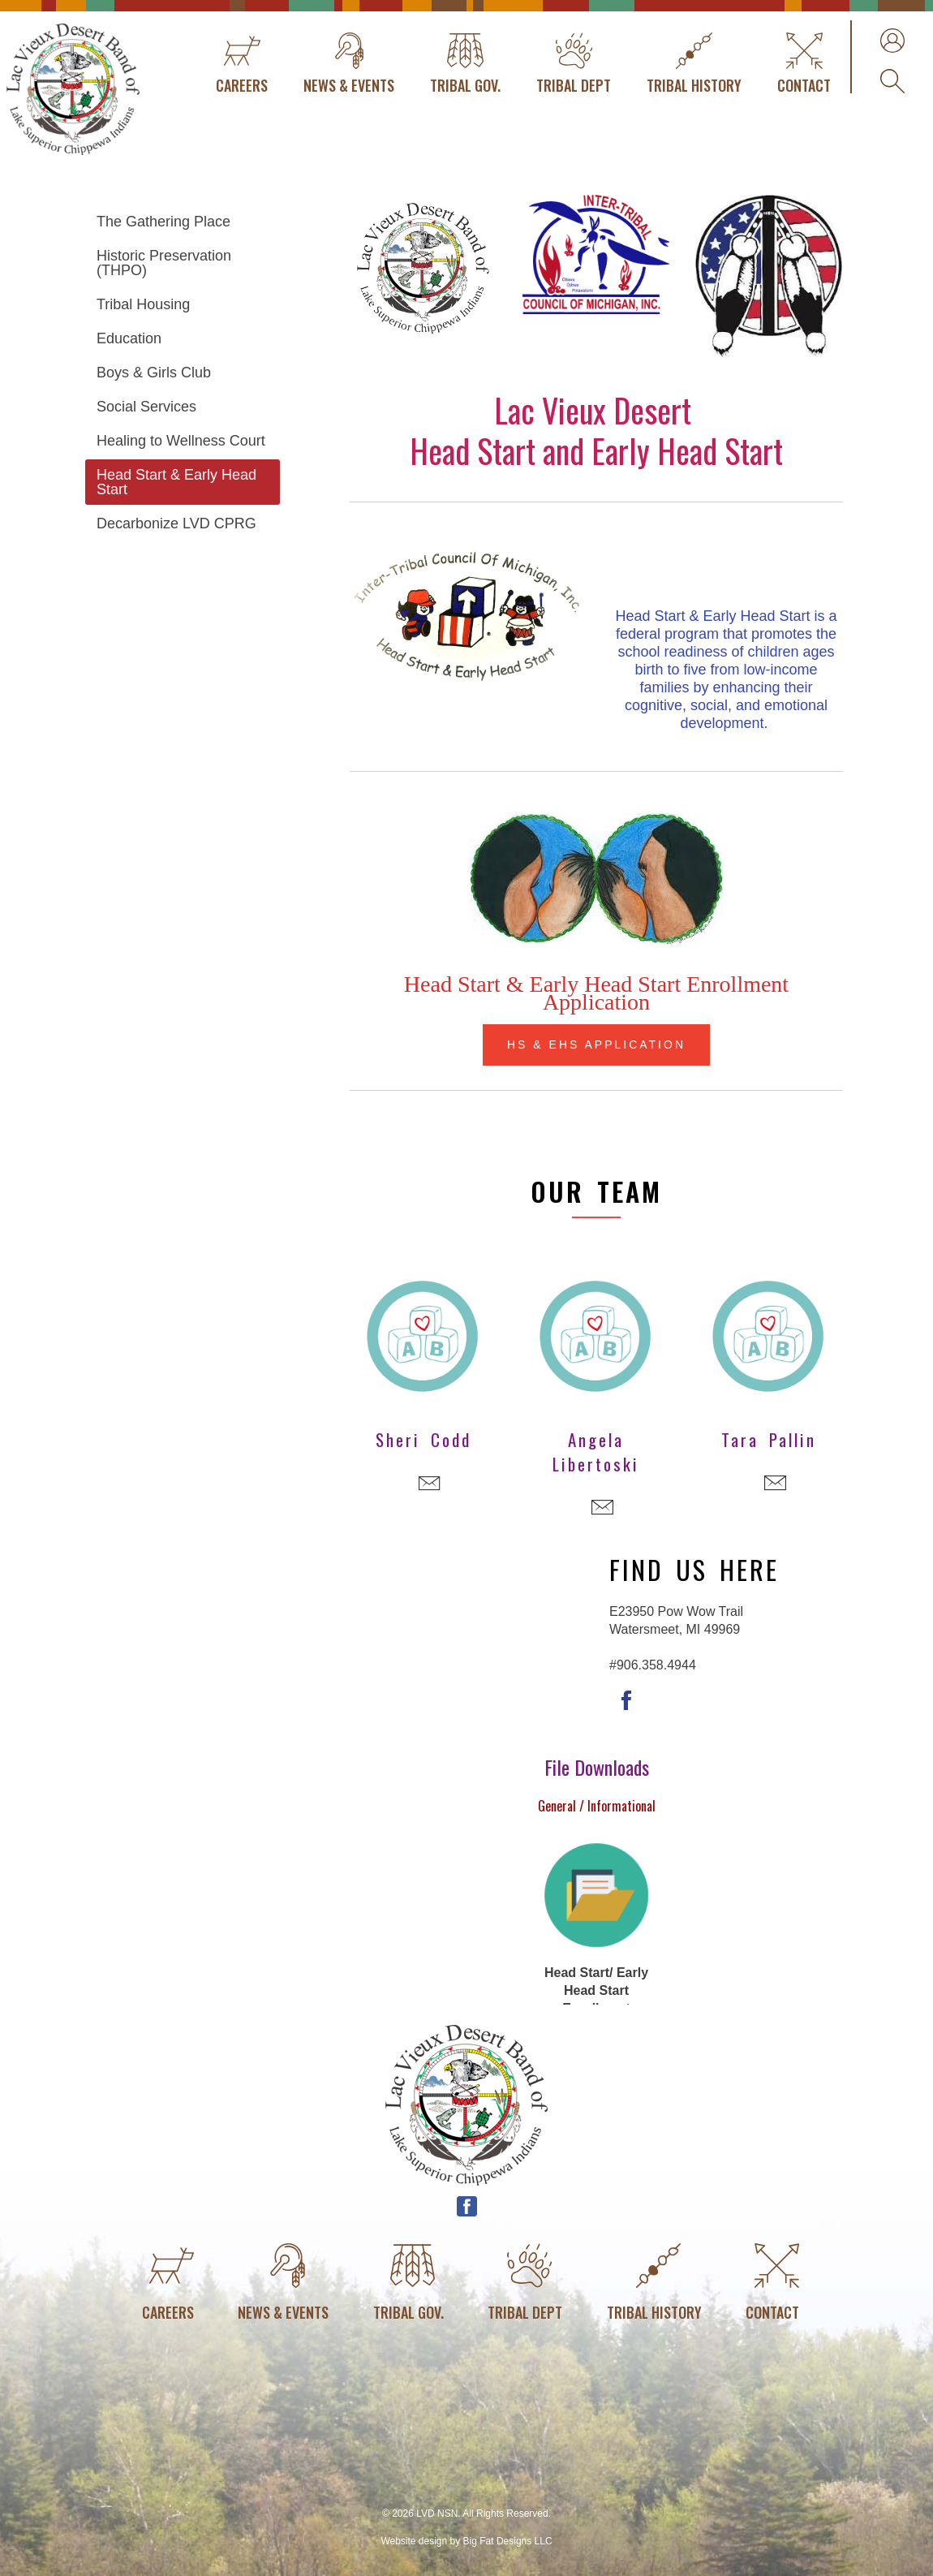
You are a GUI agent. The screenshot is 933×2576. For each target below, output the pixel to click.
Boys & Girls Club (154, 372)
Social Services (146, 406)
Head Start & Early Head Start (176, 482)
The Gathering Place (163, 221)
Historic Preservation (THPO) (164, 263)
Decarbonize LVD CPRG (176, 523)
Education (129, 338)
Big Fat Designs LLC (507, 2541)
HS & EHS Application (596, 1044)
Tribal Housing (143, 304)
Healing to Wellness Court (181, 441)
